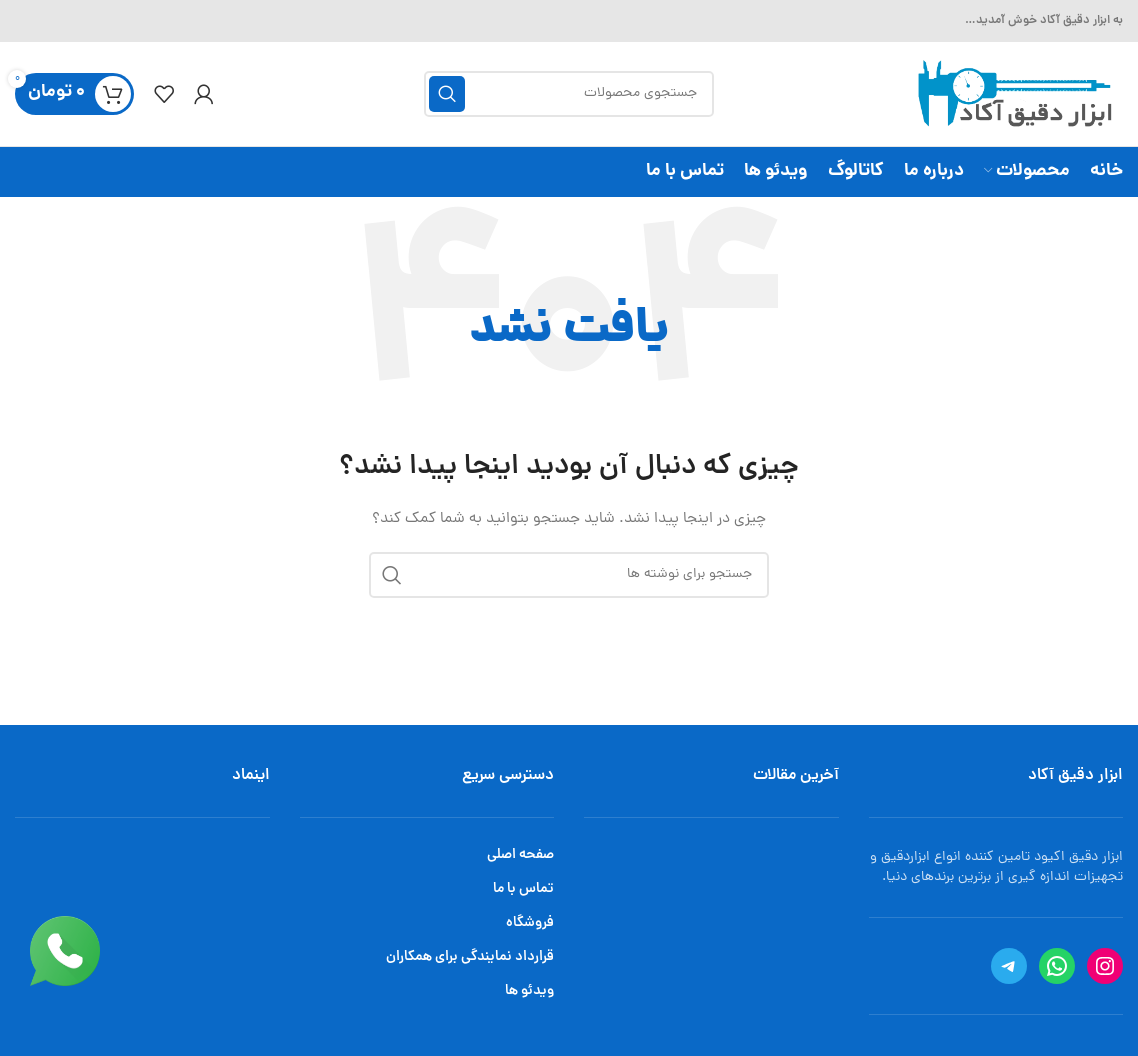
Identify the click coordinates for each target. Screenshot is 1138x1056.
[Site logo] (1011, 95)
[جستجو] (569, 94)
